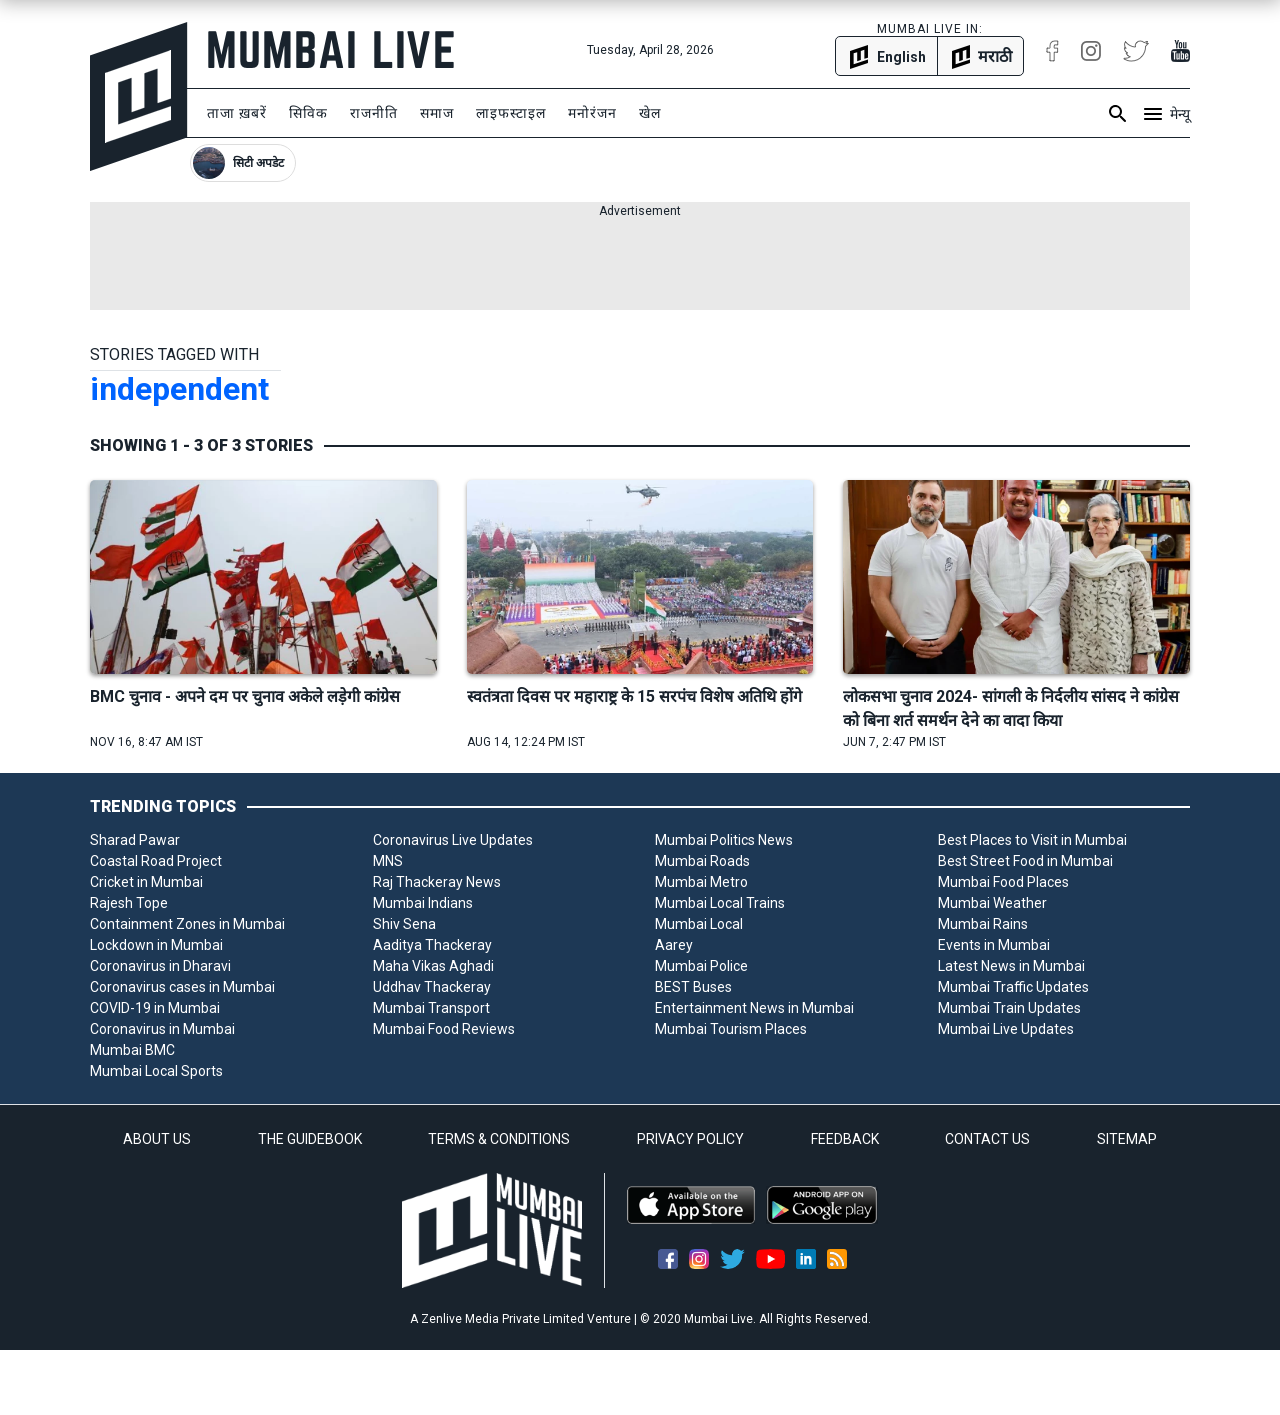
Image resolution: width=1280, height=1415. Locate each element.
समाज (437, 113)
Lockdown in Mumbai (156, 945)
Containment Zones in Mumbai (187, 924)
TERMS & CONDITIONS (499, 1139)
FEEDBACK (845, 1139)
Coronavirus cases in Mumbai (182, 987)
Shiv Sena (404, 924)
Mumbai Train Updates (1009, 1008)
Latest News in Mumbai (1011, 966)
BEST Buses (693, 987)
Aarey (674, 945)
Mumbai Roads (702, 861)
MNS (388, 861)
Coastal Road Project (156, 861)
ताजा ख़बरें (237, 113)
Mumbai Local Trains (720, 903)
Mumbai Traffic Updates (1013, 987)
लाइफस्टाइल (511, 113)
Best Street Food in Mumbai (1025, 861)
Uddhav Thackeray (432, 987)
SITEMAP (1127, 1139)
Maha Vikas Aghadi (433, 966)
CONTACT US (987, 1139)
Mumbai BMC (132, 1050)
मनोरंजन (592, 113)
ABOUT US (157, 1139)
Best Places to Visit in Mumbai (1032, 840)
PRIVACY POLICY (690, 1139)
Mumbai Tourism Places (731, 1029)
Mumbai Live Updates (1006, 1029)
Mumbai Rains (983, 924)
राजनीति (374, 113)
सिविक (308, 113)
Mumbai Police (701, 966)
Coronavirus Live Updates (453, 840)
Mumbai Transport (431, 1008)
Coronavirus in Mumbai (162, 1029)
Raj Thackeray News (437, 882)
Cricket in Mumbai (146, 882)
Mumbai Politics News (724, 840)
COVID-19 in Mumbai (155, 1008)
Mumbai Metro (701, 882)
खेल (650, 113)
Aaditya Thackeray (432, 945)
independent (179, 389)
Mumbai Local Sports (156, 1071)
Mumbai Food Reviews (444, 1029)
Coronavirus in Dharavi (160, 966)
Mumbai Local (699, 924)
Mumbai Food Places (1003, 882)
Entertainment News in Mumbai (754, 1008)
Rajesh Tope (129, 903)
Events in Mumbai (994, 945)
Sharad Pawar (135, 840)
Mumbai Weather (992, 903)
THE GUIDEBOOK (310, 1139)
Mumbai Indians (423, 903)
